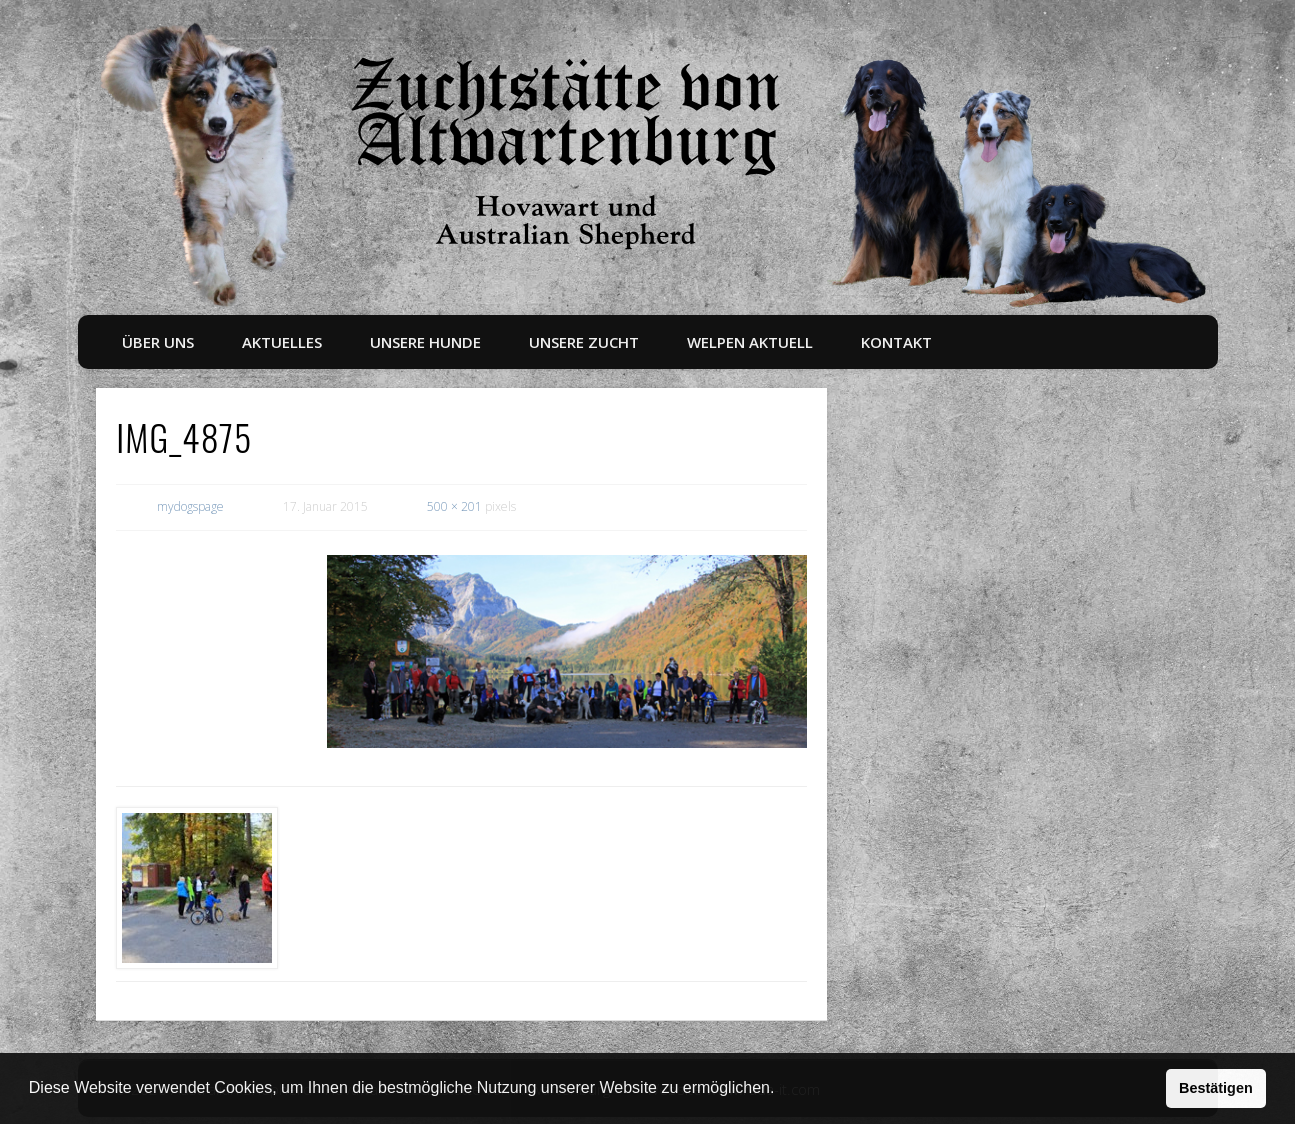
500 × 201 (454, 506)
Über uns (158, 342)
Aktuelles (282, 342)
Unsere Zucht (584, 342)
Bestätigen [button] (1216, 1088)
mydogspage (190, 506)
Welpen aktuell (750, 342)
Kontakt (896, 342)
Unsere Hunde (425, 342)
